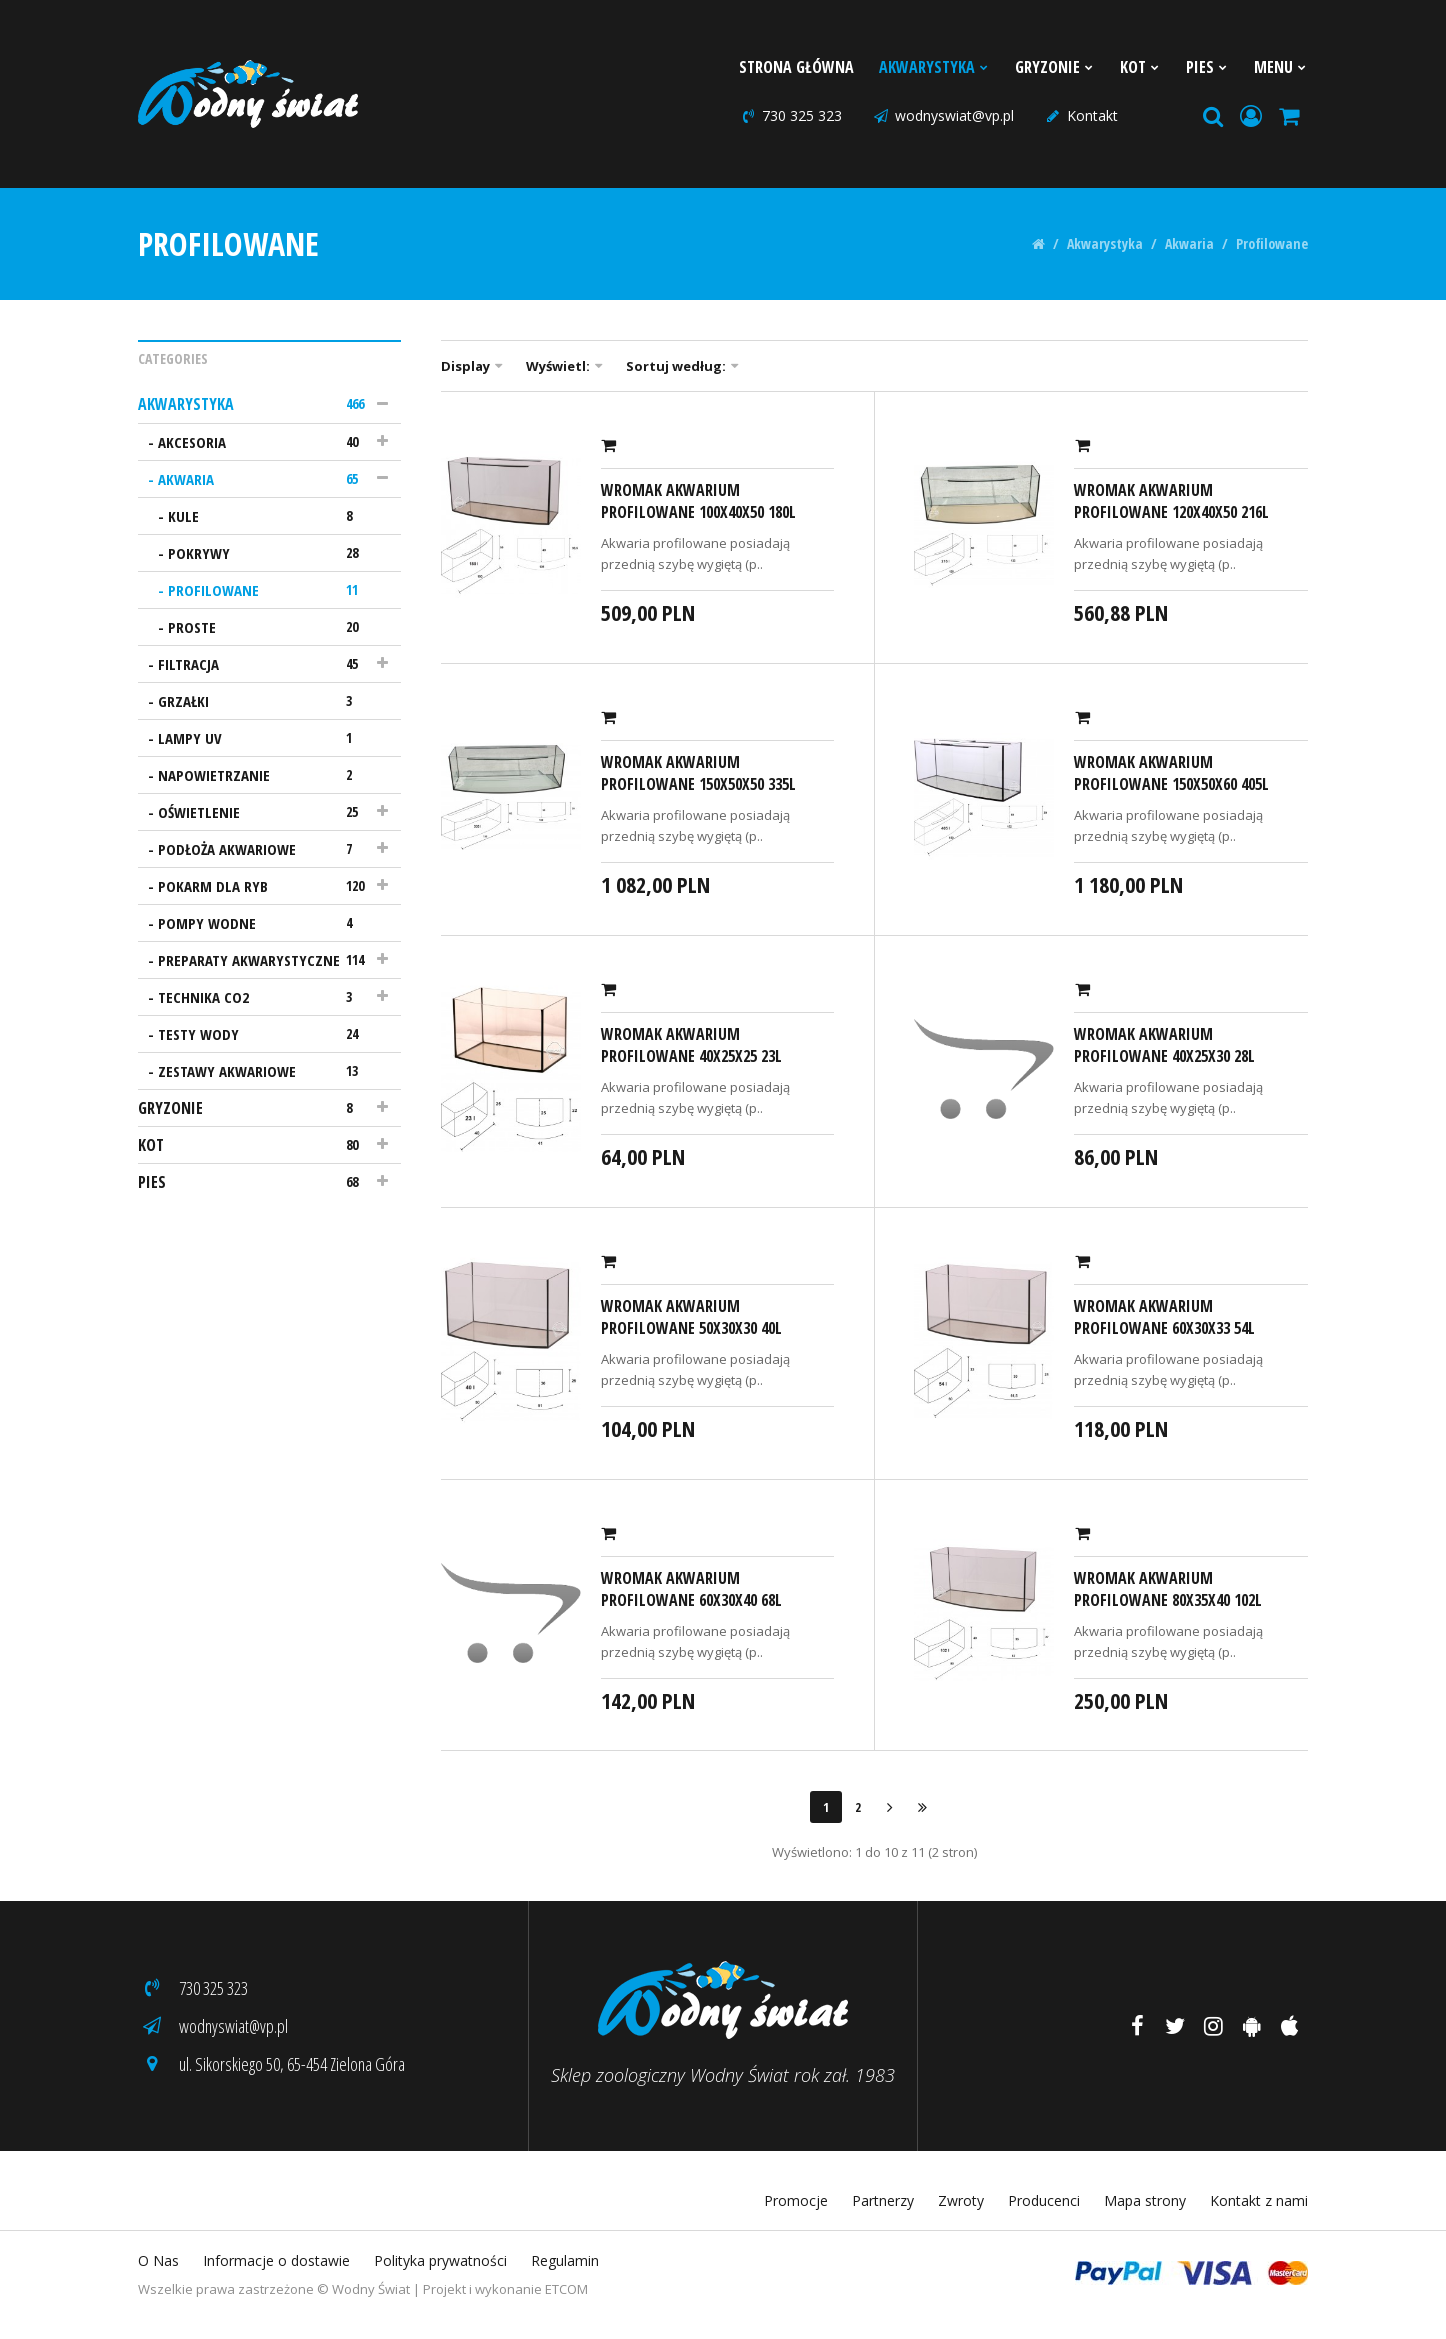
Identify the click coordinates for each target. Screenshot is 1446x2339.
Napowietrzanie (264, 775)
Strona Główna (796, 67)
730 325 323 (790, 115)
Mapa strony (1145, 2200)
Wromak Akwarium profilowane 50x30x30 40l (691, 1317)
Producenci (1044, 2200)
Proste (269, 627)
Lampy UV (264, 738)
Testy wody (264, 1034)
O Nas (158, 2260)
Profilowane (1272, 244)
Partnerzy (883, 2200)
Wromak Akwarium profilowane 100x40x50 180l (698, 501)
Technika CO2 (264, 997)
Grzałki (264, 701)
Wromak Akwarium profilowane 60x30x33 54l (1164, 1317)
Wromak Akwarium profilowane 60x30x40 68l (691, 1589)
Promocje (796, 2200)
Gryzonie (1055, 67)
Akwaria (1189, 244)
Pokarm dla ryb (264, 886)
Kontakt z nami (1259, 2200)
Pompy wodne (264, 923)
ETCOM (566, 2289)
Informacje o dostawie (276, 2260)
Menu (1281, 67)
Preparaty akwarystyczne (264, 960)
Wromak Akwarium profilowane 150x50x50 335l (698, 773)
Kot (1140, 67)
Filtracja (264, 664)
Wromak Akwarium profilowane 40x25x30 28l (1164, 1045)
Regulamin (565, 2260)
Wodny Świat (371, 2289)
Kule (269, 516)
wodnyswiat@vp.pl (943, 115)
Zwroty (961, 2200)
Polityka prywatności (440, 2260)
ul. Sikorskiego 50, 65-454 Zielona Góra (271, 2064)
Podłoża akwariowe (264, 849)
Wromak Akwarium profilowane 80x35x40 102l (1168, 1589)
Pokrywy (269, 553)
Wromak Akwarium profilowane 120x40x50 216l (1171, 501)
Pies (1207, 67)
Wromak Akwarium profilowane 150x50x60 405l (1171, 773)
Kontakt (1081, 115)
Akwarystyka (934, 67)
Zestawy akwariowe (264, 1071)
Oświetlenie (264, 812)
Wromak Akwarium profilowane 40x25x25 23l (691, 1045)
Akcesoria (264, 442)
